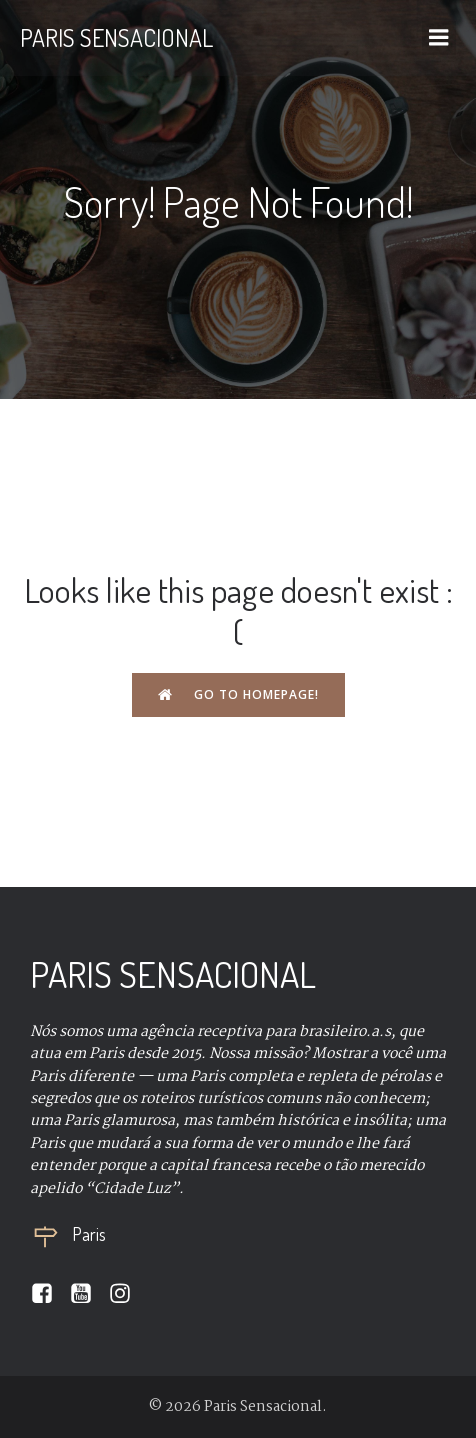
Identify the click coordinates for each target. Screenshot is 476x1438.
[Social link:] (49, 1294)
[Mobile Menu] (439, 38)
